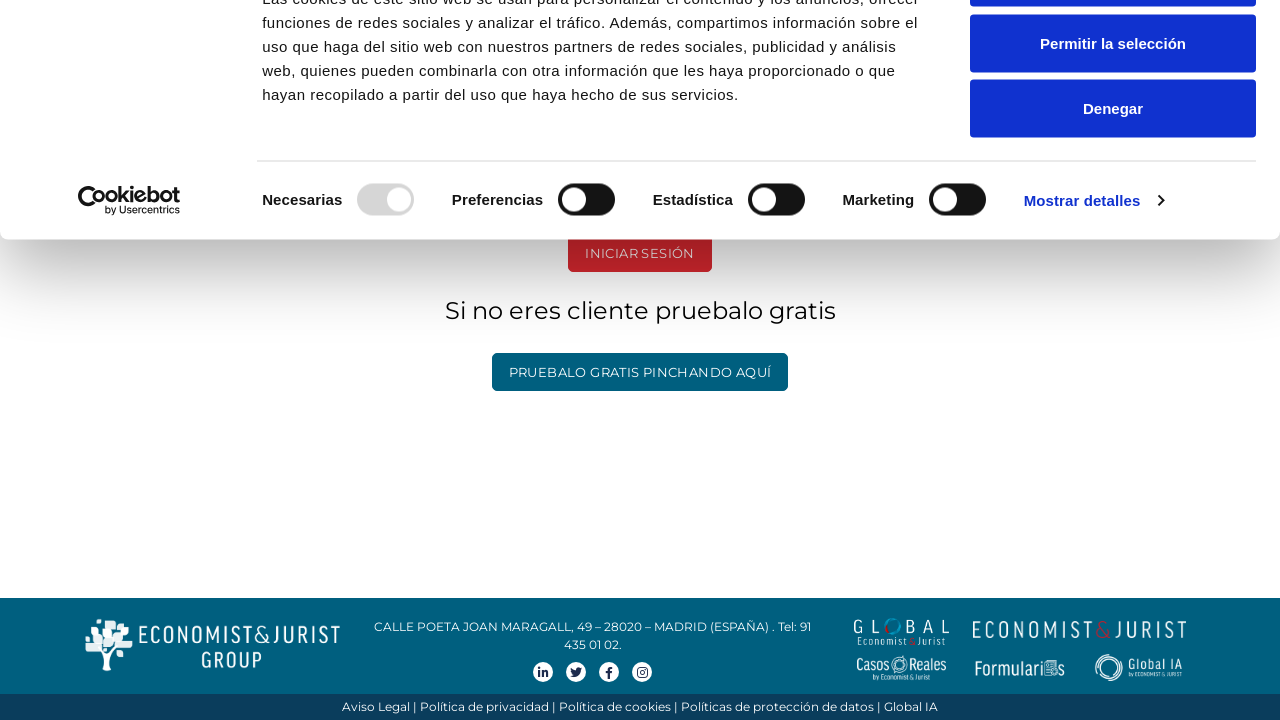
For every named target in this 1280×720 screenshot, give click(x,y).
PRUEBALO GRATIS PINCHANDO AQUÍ (640, 372)
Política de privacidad (484, 706)
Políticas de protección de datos (777, 706)
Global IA (911, 706)
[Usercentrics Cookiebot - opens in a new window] (129, 276)
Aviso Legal (376, 706)
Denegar (1113, 183)
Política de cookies (615, 706)
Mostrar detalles (1082, 275)
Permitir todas (1113, 52)
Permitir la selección (1113, 118)
